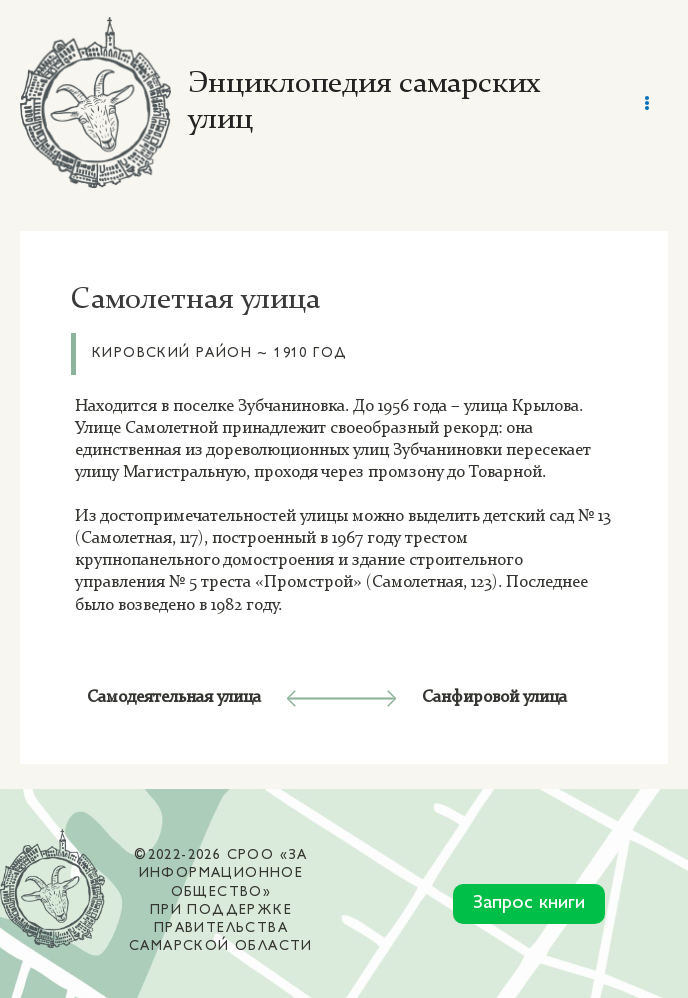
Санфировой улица (494, 689)
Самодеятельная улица (174, 689)
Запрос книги (529, 895)
